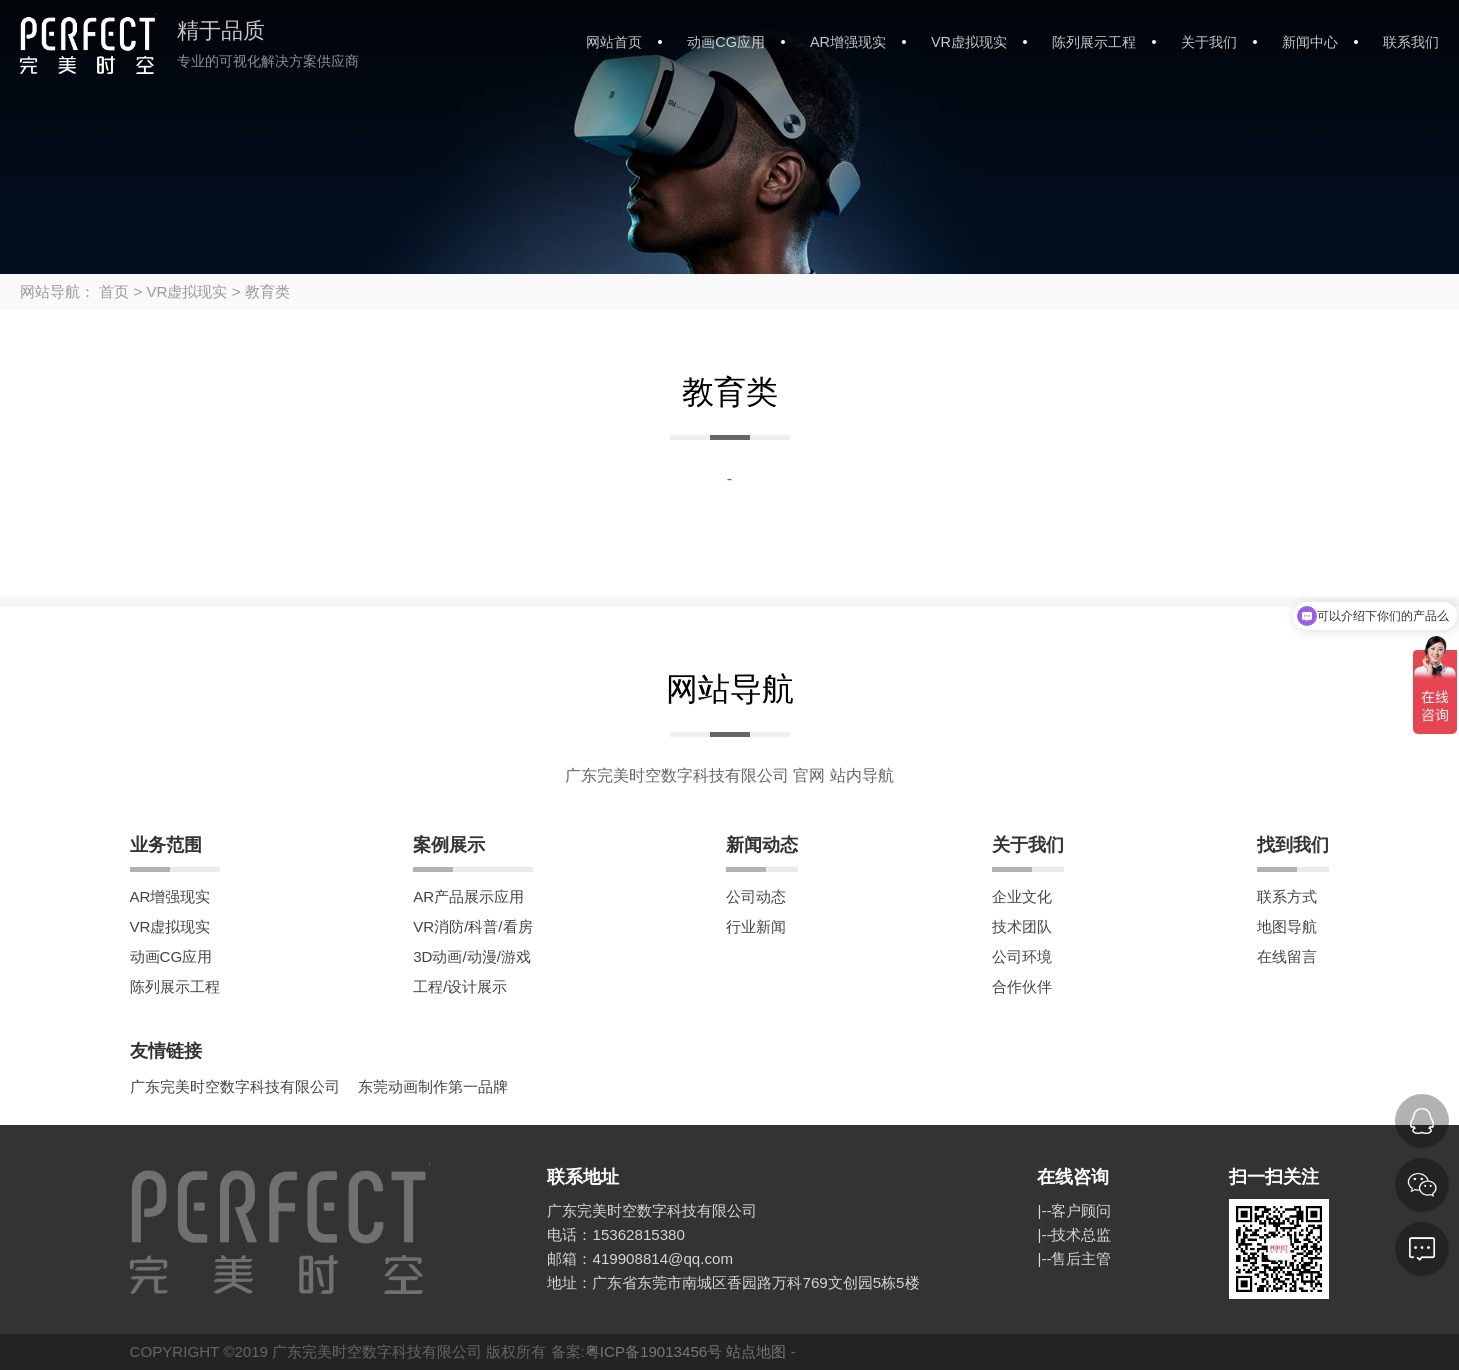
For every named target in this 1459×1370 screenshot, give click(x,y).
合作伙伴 (1022, 986)
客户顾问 (1081, 1210)
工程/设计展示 (460, 986)
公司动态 (756, 896)
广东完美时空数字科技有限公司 (235, 1086)
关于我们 (1209, 42)
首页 (114, 291)
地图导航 (1287, 926)
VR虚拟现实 (969, 42)
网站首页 (614, 42)
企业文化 (1022, 896)
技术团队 (1022, 926)
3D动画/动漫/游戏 (472, 956)
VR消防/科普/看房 (472, 926)
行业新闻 (756, 926)
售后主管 (1081, 1258)
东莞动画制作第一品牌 (433, 1086)
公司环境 (1022, 956)
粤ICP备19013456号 (653, 1351)
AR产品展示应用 (468, 896)
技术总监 (1081, 1234)
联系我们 (1411, 42)
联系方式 (1287, 896)
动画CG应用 (726, 42)
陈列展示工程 (1094, 42)
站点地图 (756, 1351)
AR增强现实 (848, 42)
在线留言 (1287, 956)
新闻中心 (1310, 42)
